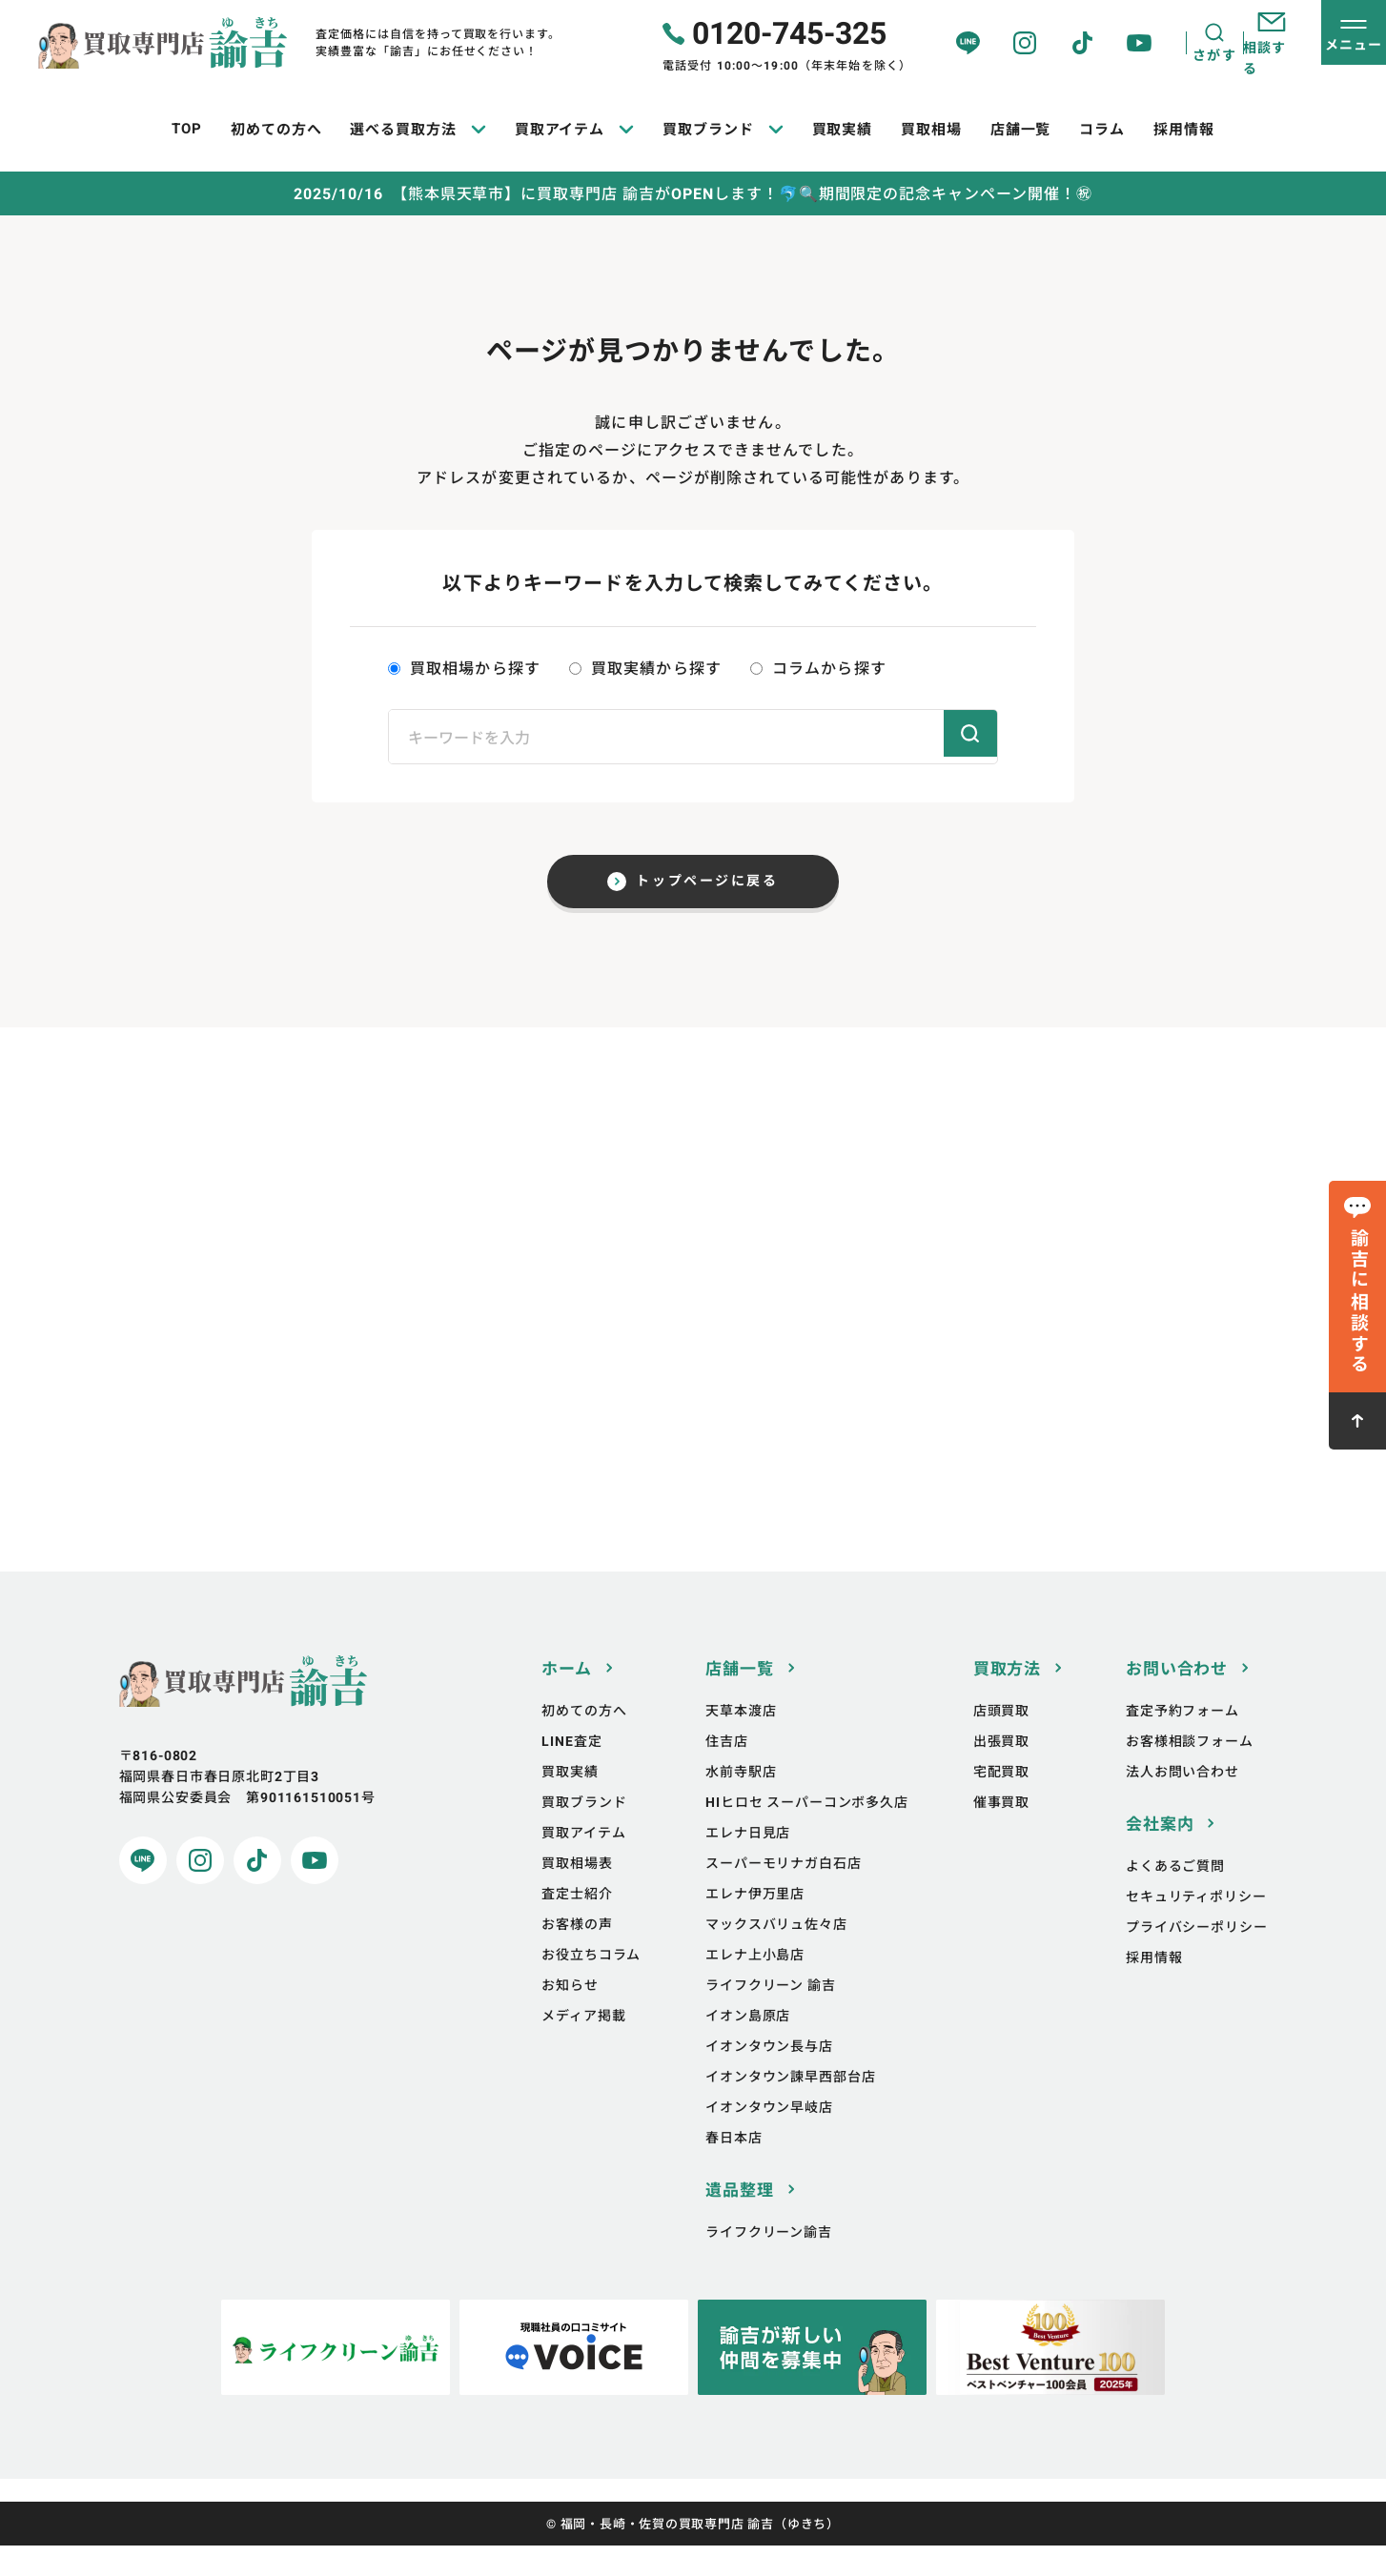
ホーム (566, 1700)
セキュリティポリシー (1196, 1927)
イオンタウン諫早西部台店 (790, 2108)
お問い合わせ (1177, 1700)
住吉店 (726, 1772)
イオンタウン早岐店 (769, 2138)
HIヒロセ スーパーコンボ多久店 (806, 1833)
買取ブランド (583, 1833)
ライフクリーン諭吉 (768, 2263)
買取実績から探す (645, 669)
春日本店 (733, 2169)
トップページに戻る (707, 888)
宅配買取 (1001, 1803)
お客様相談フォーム (1190, 1772)
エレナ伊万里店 (755, 1925)
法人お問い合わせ (1182, 1803)
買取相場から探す (464, 669)
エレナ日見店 (747, 1864)
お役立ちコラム (591, 1986)
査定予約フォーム (1182, 1742)
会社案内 (1159, 1855)
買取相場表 (576, 1894)
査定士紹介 (576, 1925)
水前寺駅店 (740, 1803)
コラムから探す (818, 669)
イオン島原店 (747, 2047)
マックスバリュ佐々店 (775, 1955)
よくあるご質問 (1175, 1897)
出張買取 (1001, 1772)
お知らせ (569, 2016)
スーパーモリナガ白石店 (783, 1894)
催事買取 (1001, 1833)
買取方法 (1007, 1700)
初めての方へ (583, 1742)
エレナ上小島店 (755, 1986)
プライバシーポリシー (1196, 1958)
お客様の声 (576, 1955)
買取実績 (569, 1803)
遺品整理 (739, 2221)
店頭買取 (1001, 1742)
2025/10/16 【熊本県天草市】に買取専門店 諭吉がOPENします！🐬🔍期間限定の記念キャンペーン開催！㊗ (693, 194)
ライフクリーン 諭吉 (770, 2016)
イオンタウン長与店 (769, 2077)
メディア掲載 (583, 2047)
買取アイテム (583, 1864)
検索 (962, 736)
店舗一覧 (739, 1700)
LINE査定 (571, 1772)
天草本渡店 (740, 1742)
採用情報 (1154, 1988)
